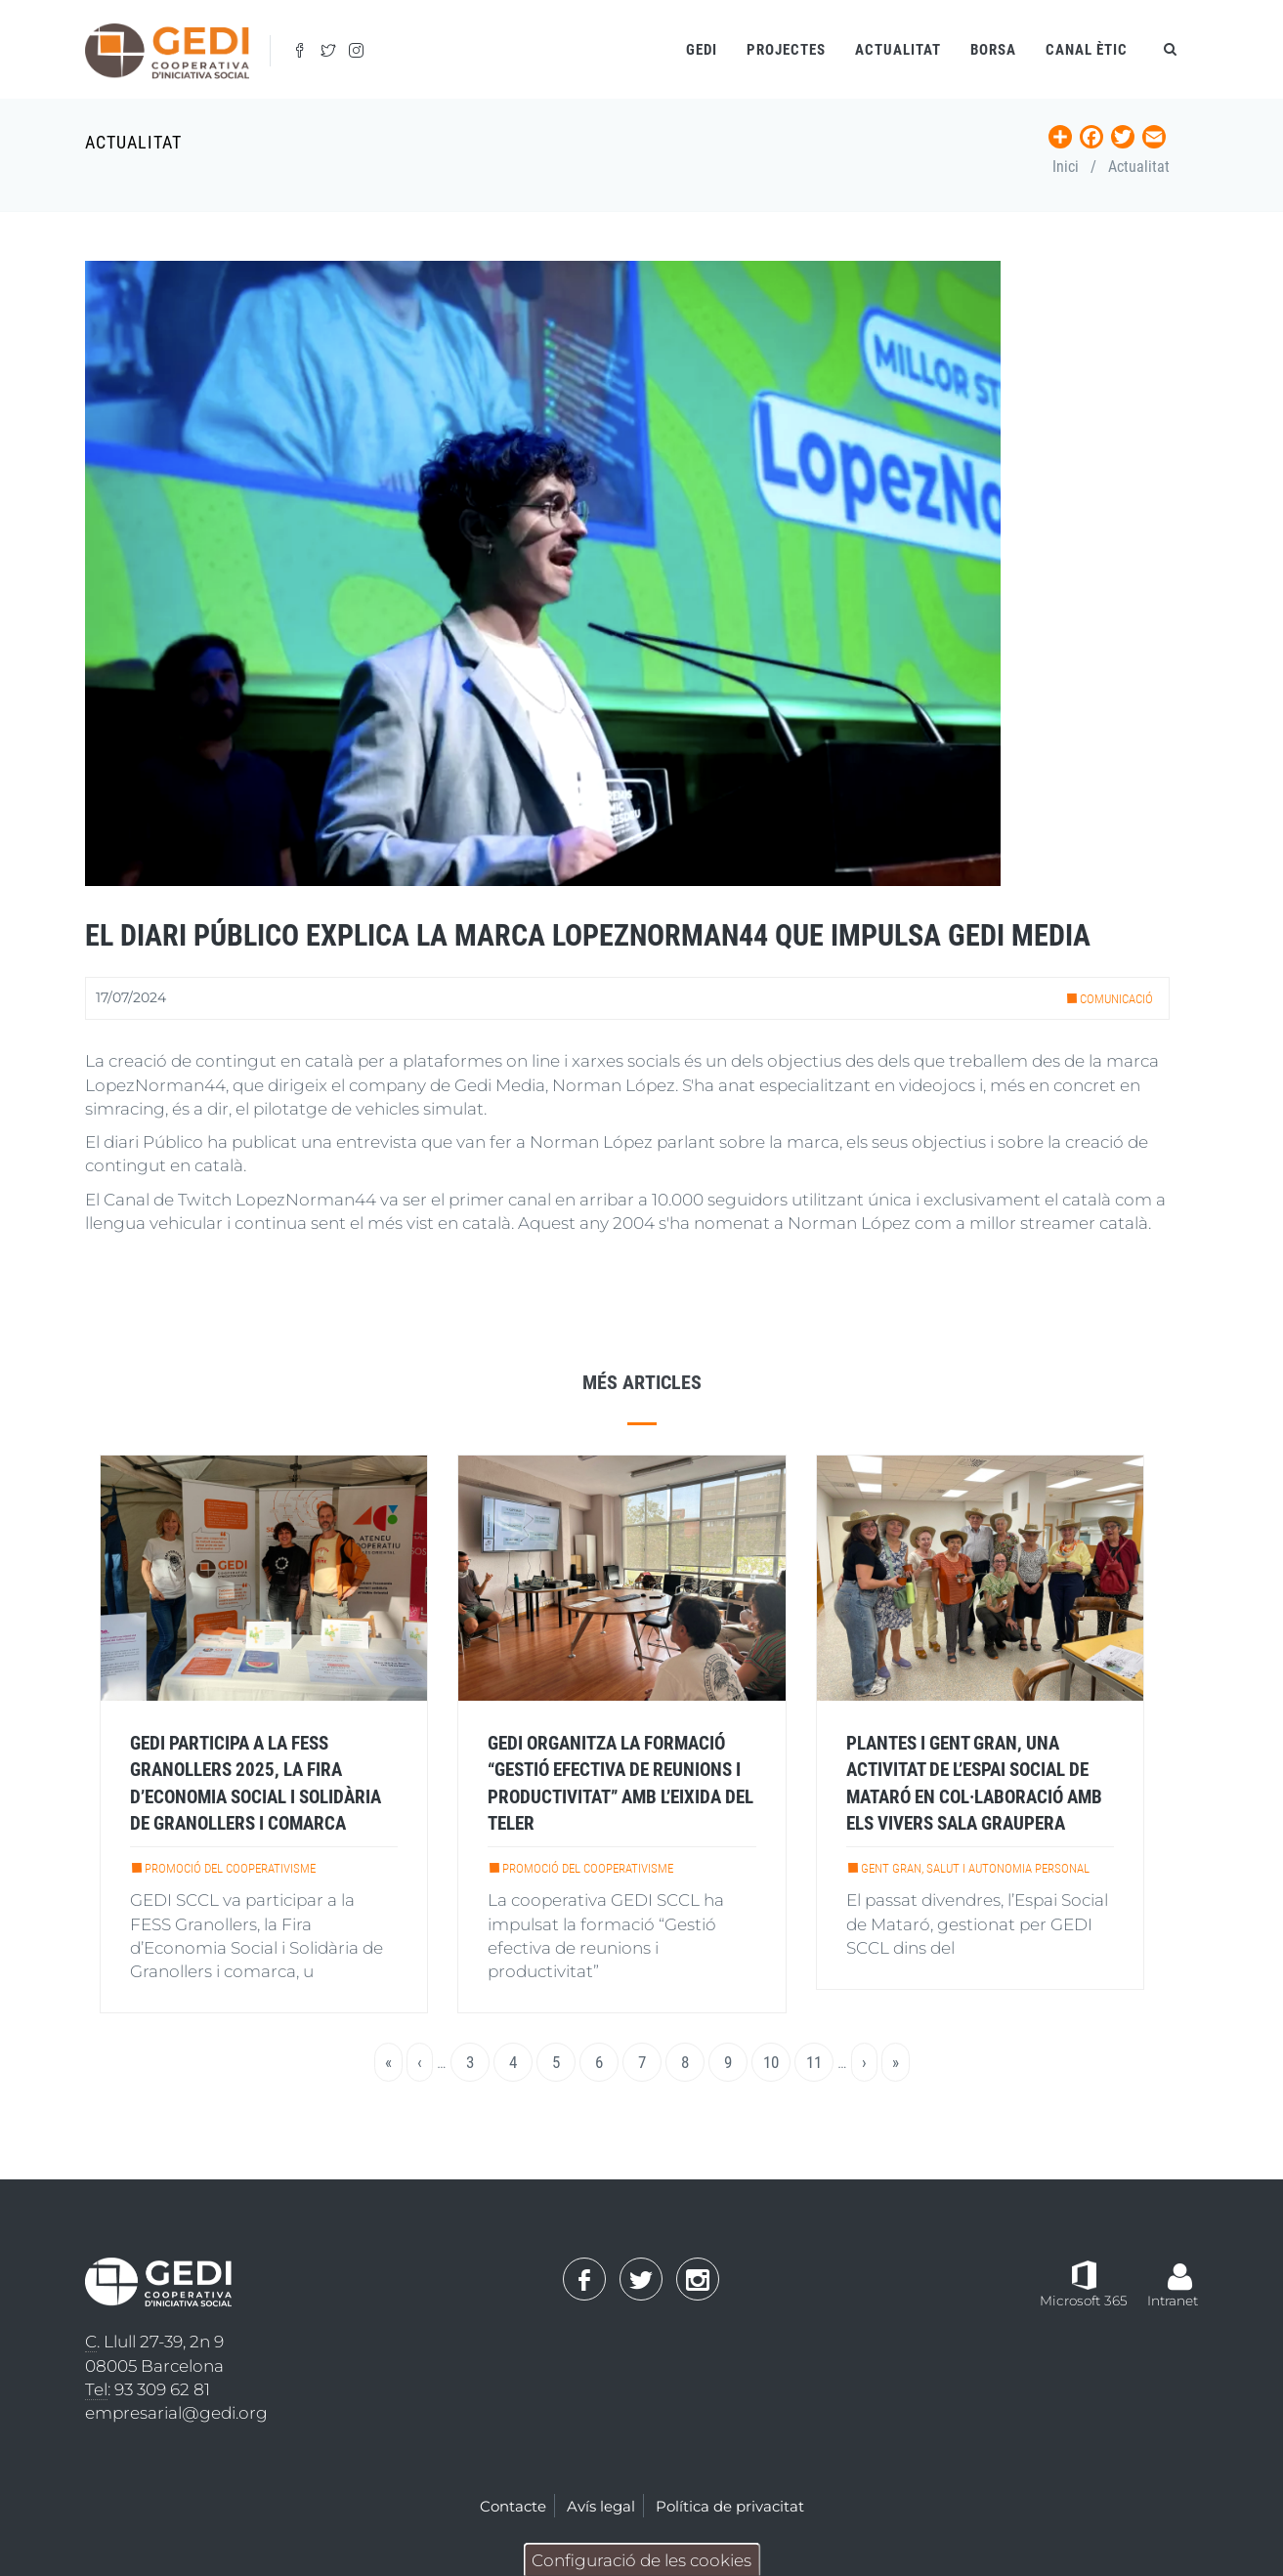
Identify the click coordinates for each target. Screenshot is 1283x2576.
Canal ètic (1087, 50)
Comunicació (1116, 999)
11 (820, 2061)
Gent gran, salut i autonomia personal (975, 1868)
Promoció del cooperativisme (230, 1868)
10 (777, 2061)
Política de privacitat (730, 2506)
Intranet (1172, 2300)
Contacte (513, 2506)
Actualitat (898, 50)
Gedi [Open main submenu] (701, 50)
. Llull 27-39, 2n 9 (154, 2342)
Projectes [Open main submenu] (786, 50)
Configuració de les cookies (641, 2560)
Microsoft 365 (1084, 2300)
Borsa (993, 50)
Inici (1065, 166)
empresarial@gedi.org (176, 2413)
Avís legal (601, 2506)
